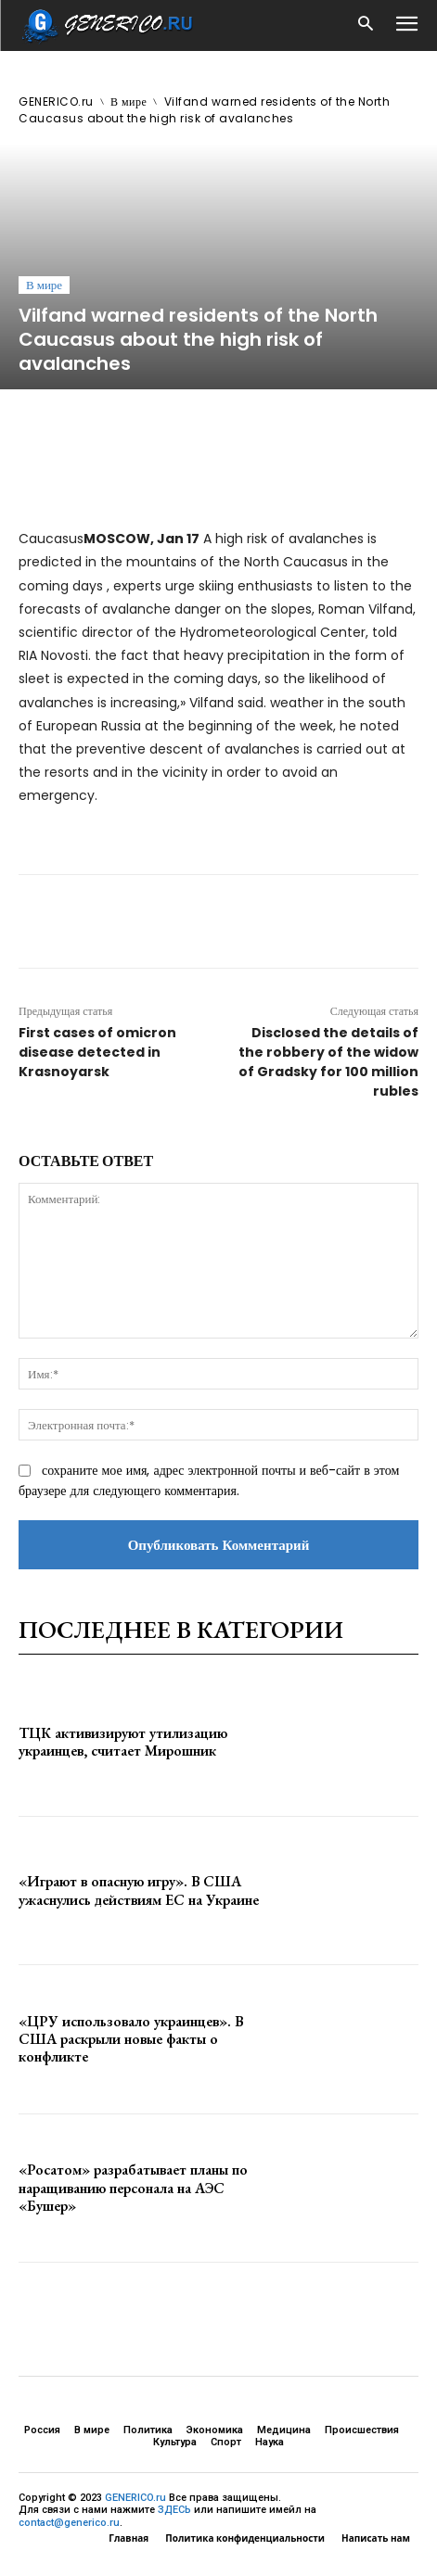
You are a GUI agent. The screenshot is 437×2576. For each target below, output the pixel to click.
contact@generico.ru (69, 2523)
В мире (128, 101)
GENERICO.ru (56, 101)
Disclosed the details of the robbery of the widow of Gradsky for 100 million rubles (328, 1061)
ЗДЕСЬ (174, 2510)
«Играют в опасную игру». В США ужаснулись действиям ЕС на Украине (139, 1890)
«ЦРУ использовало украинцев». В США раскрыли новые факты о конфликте (131, 2038)
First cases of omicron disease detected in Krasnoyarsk (97, 1052)
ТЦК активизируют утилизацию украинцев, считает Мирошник (123, 1741)
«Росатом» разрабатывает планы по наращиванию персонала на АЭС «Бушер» (133, 2187)
